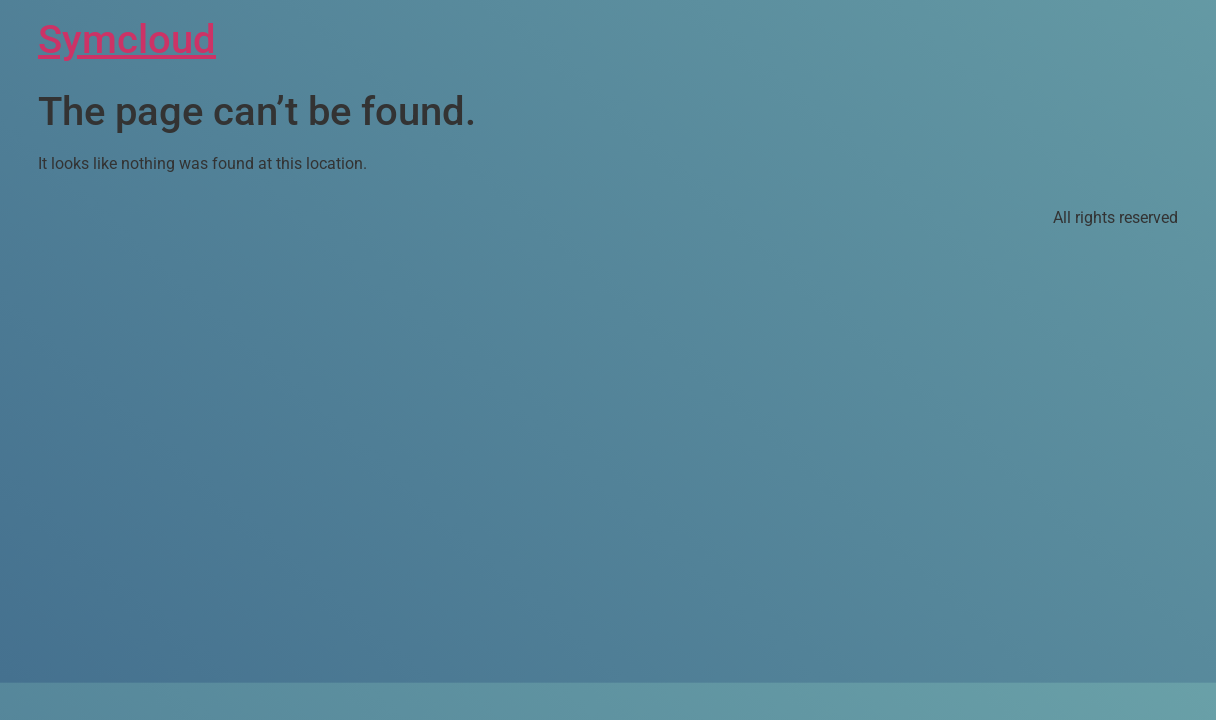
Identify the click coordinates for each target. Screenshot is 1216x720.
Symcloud (127, 39)
